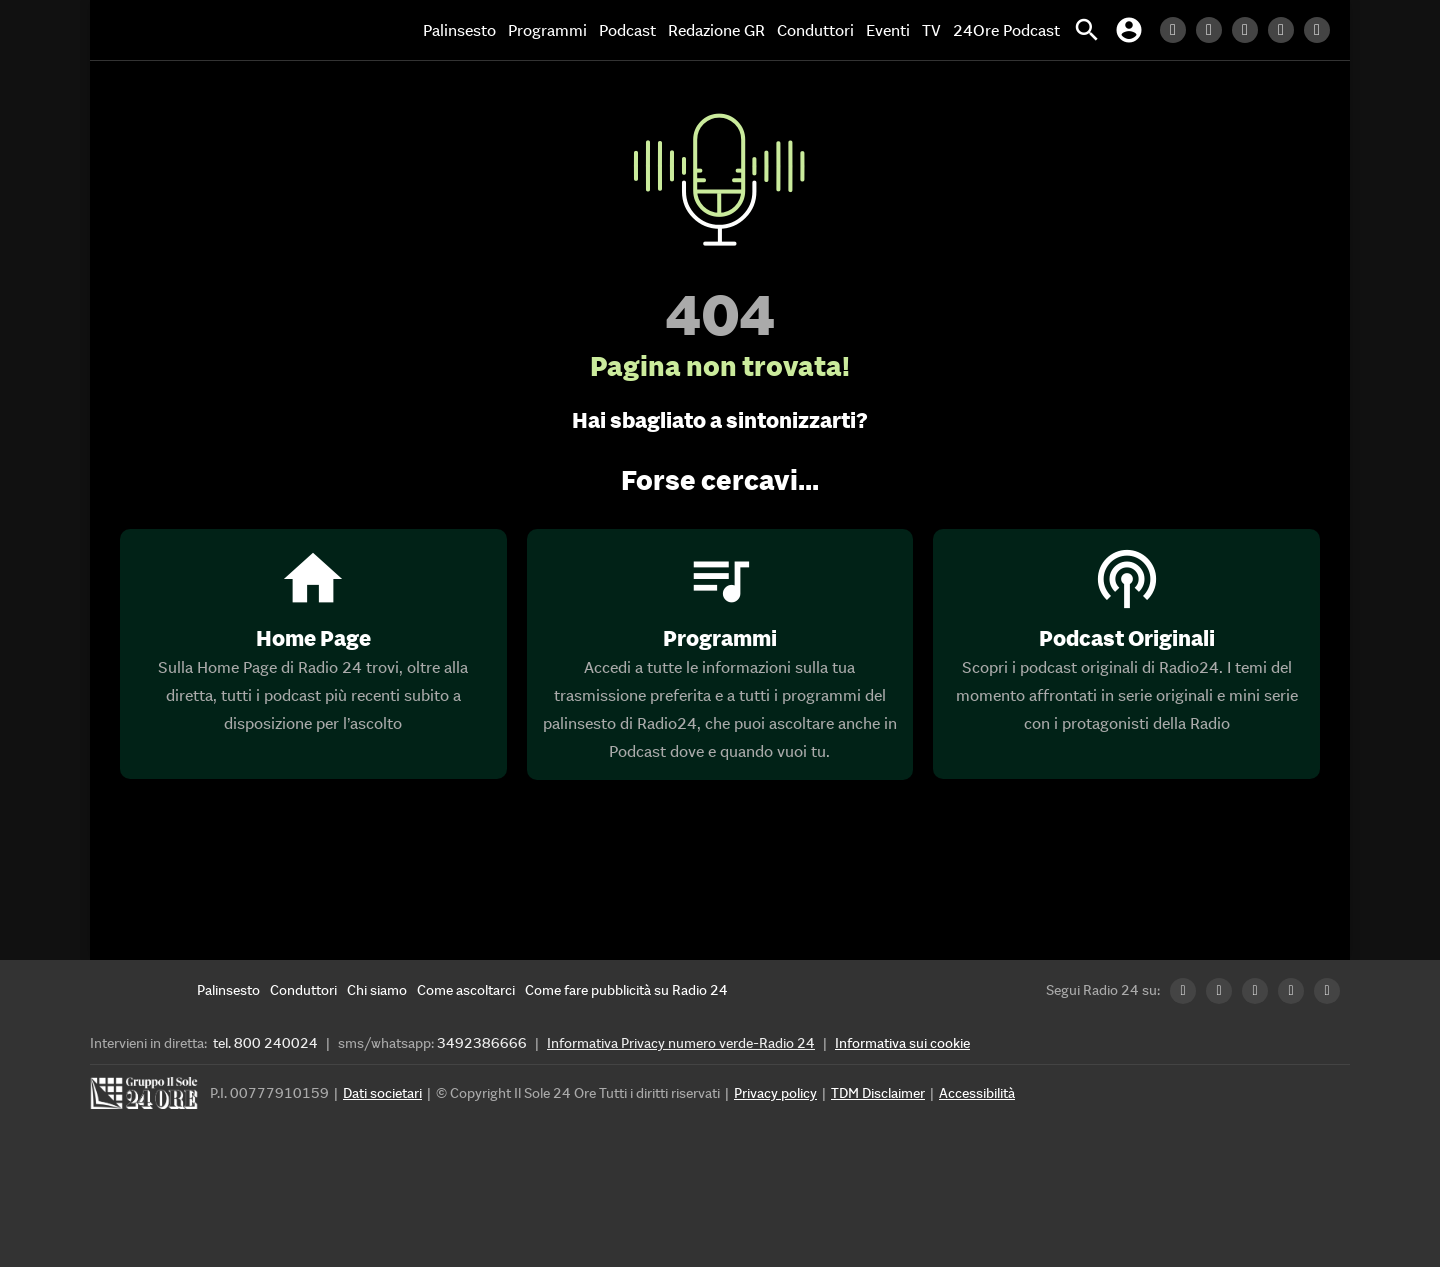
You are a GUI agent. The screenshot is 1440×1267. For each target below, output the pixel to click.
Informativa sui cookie (902, 1043)
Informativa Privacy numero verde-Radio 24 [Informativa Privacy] (681, 1043)
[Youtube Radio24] (1322, 30)
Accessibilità (977, 1093)
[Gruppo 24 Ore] (147, 1098)
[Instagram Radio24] (1286, 30)
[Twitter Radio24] (1214, 30)
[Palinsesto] (228, 990)
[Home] (175, 30)
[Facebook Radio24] (1250, 30)
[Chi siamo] (377, 990)
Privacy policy (775, 1093)
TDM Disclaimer (878, 1093)
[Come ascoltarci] (466, 990)
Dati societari (382, 1093)
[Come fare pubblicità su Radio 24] (626, 990)
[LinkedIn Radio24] (1178, 30)
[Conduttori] (303, 990)
